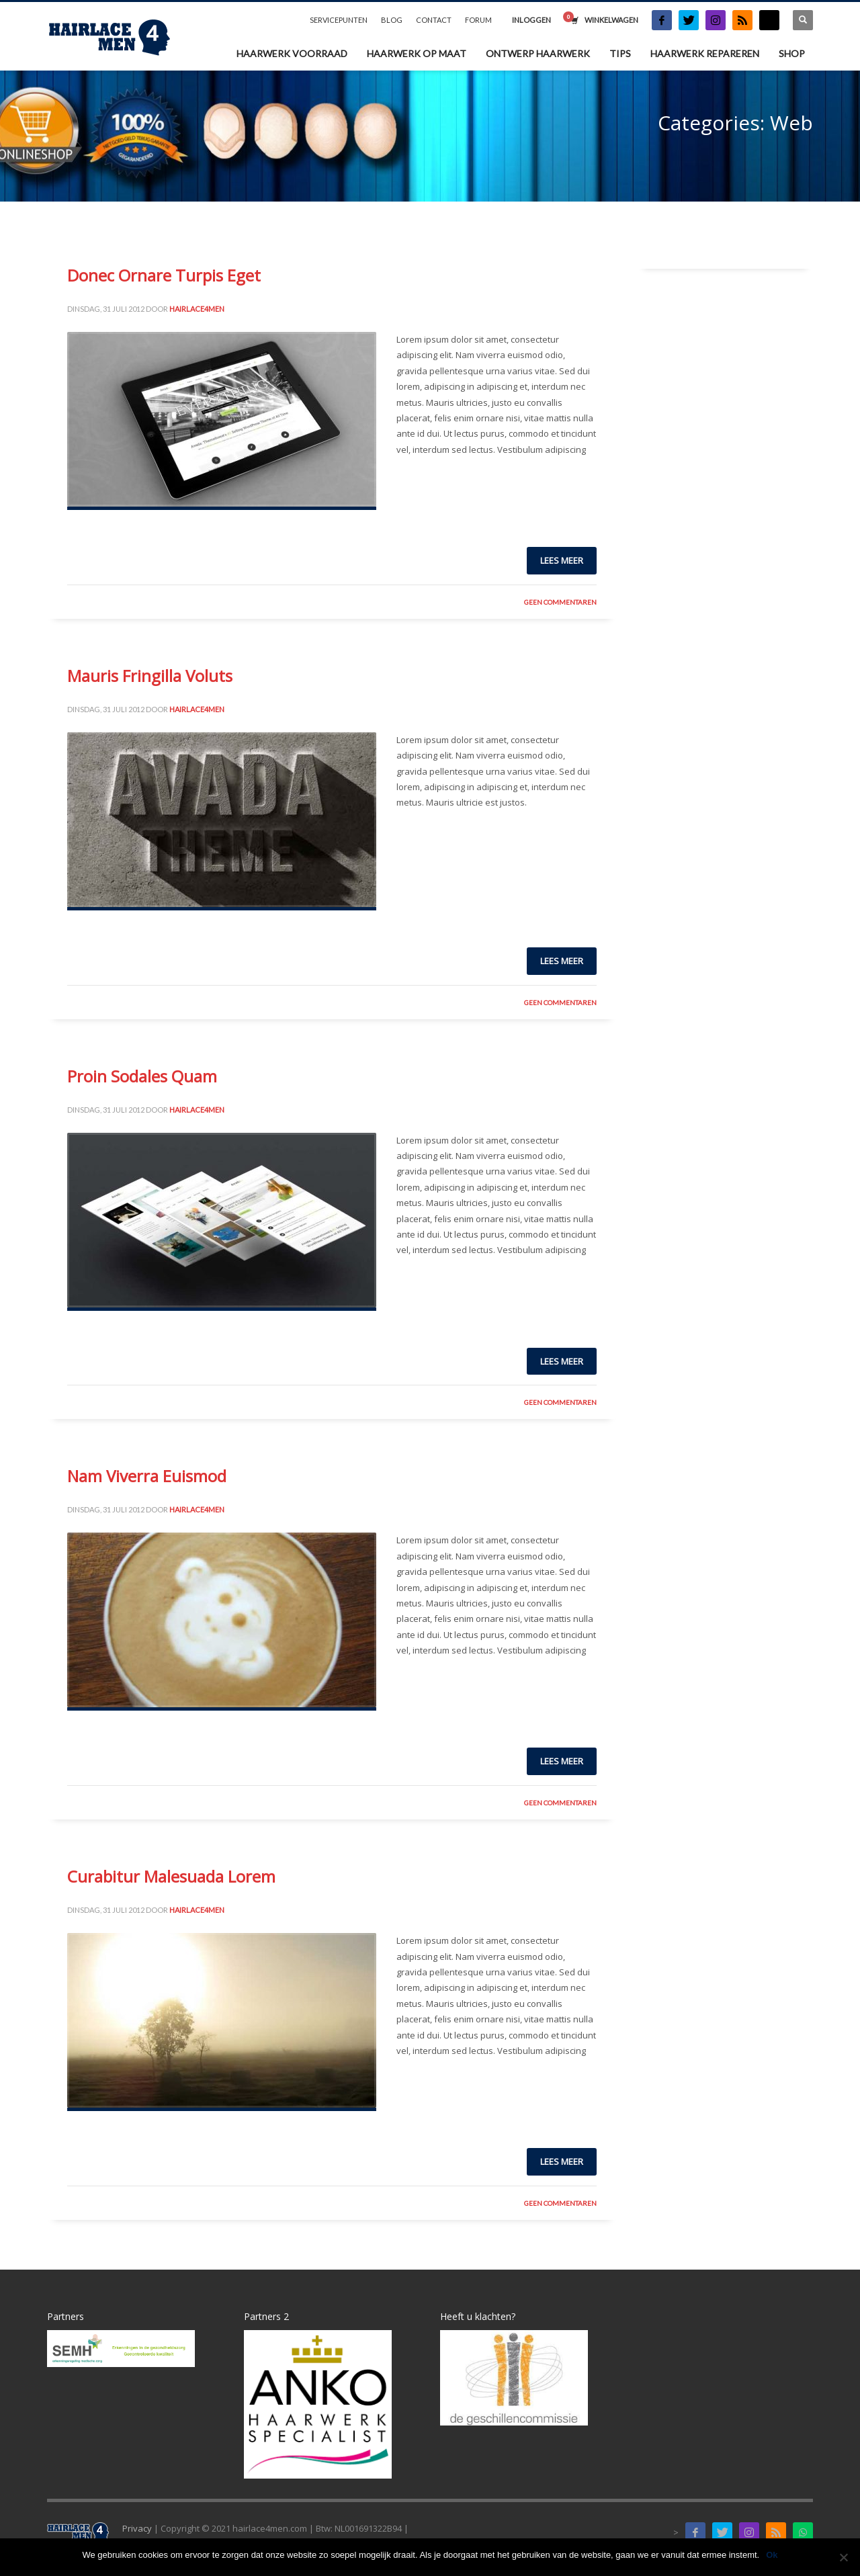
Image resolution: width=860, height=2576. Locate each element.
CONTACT (434, 19)
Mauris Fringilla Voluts (149, 675)
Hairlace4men (196, 308)
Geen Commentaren (560, 602)
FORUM (478, 19)
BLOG (391, 19)
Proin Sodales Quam (142, 1076)
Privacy (137, 2528)
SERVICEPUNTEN (339, 19)
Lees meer (561, 560)
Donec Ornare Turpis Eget (164, 275)
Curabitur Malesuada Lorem (171, 1876)
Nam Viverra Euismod (146, 1476)
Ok (771, 2555)
